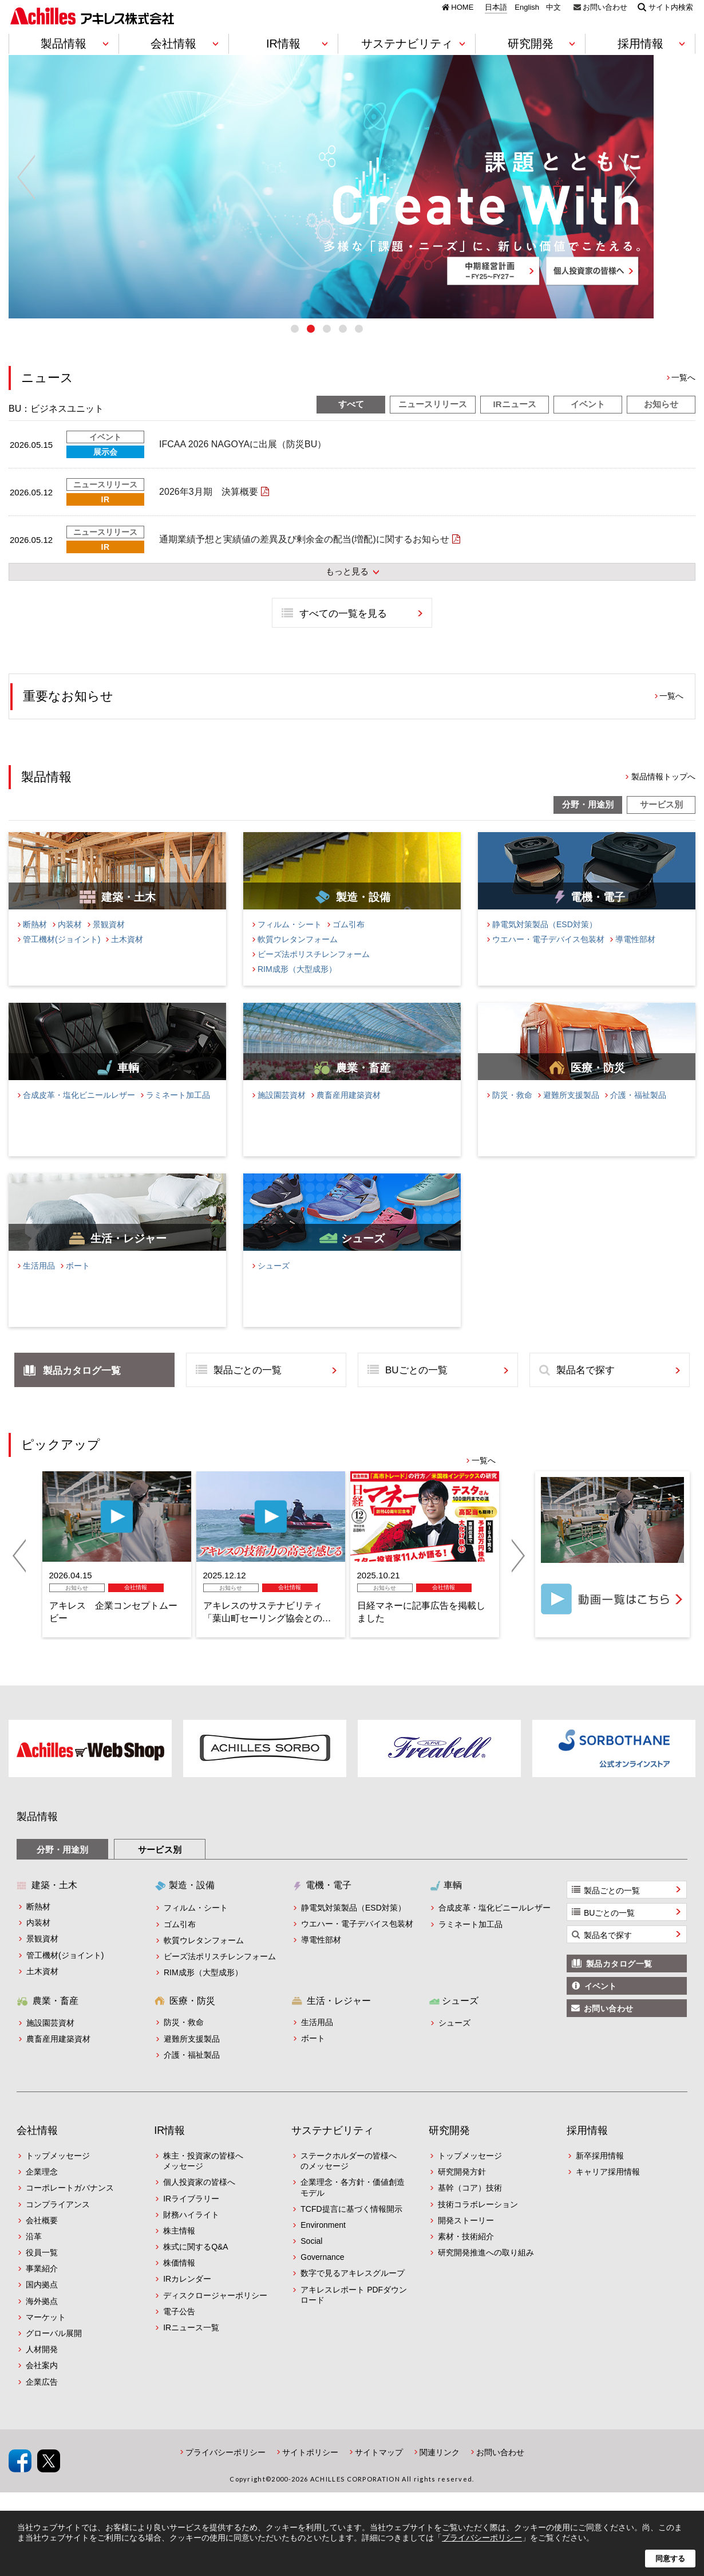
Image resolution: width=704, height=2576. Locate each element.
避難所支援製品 (571, 1113)
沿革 (34, 2254)
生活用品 (39, 1284)
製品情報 (37, 1835)
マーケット (46, 2335)
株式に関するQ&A (195, 2265)
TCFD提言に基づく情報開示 (351, 2227)
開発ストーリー (466, 2238)
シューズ (274, 1284)
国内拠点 (42, 2303)
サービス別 (661, 823)
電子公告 (179, 2329)
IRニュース (514, 422)
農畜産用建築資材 (349, 1113)
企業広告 (42, 2400)
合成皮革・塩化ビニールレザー (79, 1113)
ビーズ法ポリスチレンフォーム (314, 972)
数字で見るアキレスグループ (352, 2292)
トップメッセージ (58, 2174)
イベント (588, 422)
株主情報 (179, 2249)
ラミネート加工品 (178, 1113)
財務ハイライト (191, 2233)
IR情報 (169, 2148)
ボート (78, 1284)
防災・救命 (512, 1113)
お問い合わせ (605, 7)
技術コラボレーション (478, 2222)
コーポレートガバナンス (70, 2206)
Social (311, 2259)
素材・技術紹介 (466, 2254)
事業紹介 (42, 2286)
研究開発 (449, 2148)
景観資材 (109, 943)
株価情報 (179, 2281)
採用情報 (587, 2148)
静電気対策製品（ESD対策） (544, 943)
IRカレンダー (187, 2297)
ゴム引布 (349, 943)
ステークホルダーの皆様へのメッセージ (348, 2179)
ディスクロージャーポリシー (215, 2313)
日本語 (496, 7)
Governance (322, 2275)
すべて (351, 422)
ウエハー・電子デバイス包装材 (548, 958)
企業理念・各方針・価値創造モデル (352, 2205)
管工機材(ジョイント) (61, 958)
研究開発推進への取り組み (486, 2270)
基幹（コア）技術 (470, 2206)
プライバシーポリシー (225, 2471)
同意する (670, 2558)
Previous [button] (26, 187)
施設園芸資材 (282, 1113)
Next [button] (678, 187)
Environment (323, 2243)
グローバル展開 (54, 2351)
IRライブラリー (191, 2216)
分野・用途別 (588, 823)
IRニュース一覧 (191, 2345)
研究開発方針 (462, 2190)
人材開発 (42, 2367)
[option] (352, 186)
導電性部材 (635, 958)
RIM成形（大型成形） (297, 987)
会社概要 (42, 2238)
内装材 (70, 943)
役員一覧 (42, 2270)
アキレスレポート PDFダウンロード (353, 2313)
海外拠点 (42, 2319)
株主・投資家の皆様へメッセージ (203, 2179)
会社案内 (42, 2384)
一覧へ (683, 396)
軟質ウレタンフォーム (298, 958)
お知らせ (661, 422)
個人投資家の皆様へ (199, 2200)
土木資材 (127, 958)
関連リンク (440, 2471)
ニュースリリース (432, 422)
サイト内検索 (670, 7)
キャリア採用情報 (608, 2190)
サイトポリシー (310, 2471)
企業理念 (42, 2190)
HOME (462, 7)
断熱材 (35, 943)
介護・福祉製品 (638, 1113)
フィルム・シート (290, 943)
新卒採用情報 (600, 2174)
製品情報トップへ (663, 795)
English (527, 7)
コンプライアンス (58, 2222)
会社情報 (37, 2148)
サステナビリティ (332, 2148)
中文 (553, 7)
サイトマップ (379, 2471)
